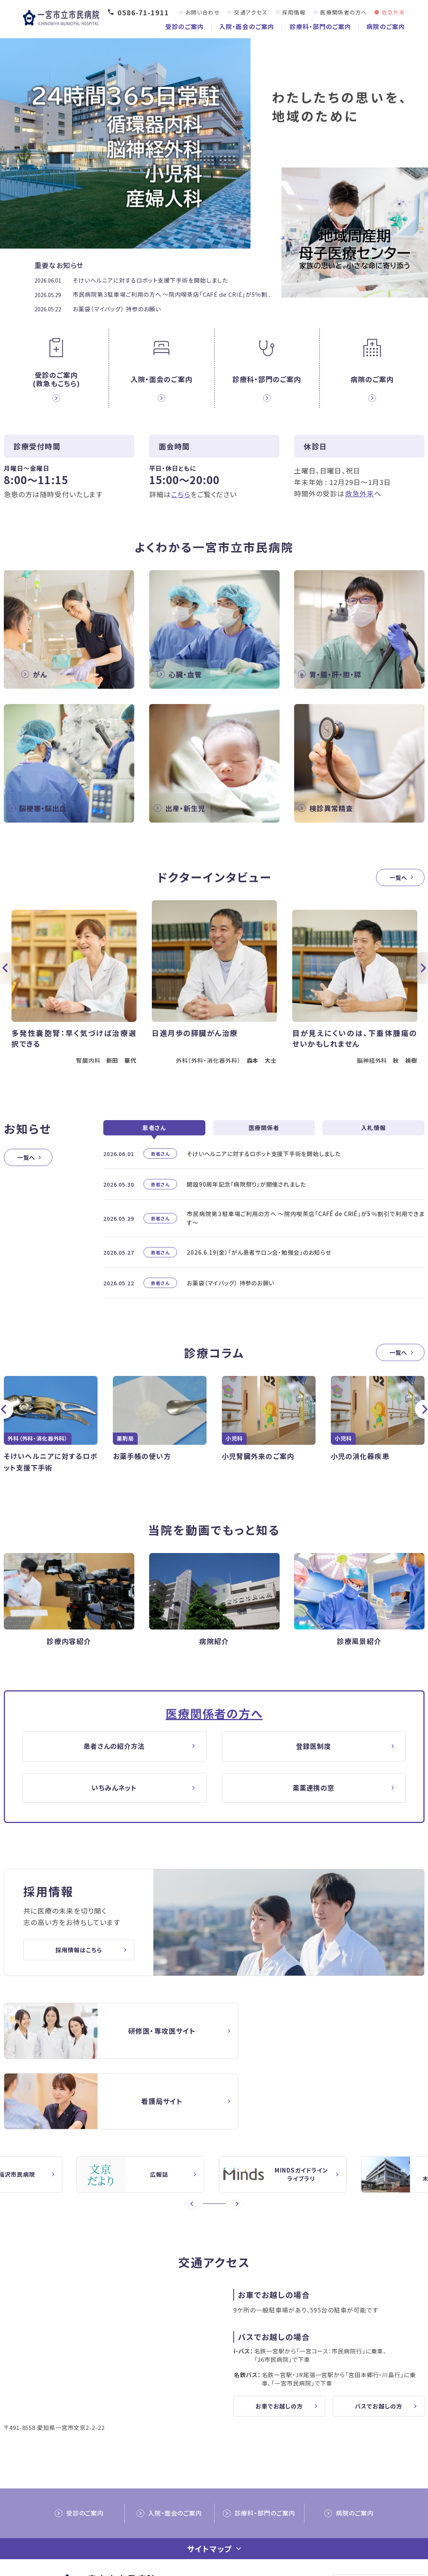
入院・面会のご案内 (246, 26)
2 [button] (211, 2141)
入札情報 (373, 1134)
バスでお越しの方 (378, 2343)
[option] (214, 989)
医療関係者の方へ (343, 12)
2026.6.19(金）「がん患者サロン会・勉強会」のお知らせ (259, 1259)
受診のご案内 (184, 26)
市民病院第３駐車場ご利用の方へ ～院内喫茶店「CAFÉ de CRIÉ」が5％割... (172, 294)
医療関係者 (264, 1134)
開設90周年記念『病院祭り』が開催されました (246, 1191)
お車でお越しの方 (279, 2343)
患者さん (154, 1134)
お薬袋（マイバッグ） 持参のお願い (117, 309)
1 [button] (205, 2141)
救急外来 (393, 12)
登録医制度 (314, 1753)
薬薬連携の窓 (313, 1795)
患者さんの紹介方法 (114, 1753)
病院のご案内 (385, 26)
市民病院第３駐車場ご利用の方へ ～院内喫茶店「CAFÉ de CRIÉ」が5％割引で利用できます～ (306, 1224)
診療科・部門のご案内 (320, 26)
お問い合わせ (203, 12)
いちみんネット (114, 1795)
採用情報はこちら (78, 1958)
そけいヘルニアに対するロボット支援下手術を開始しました (150, 280)
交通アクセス (250, 12)
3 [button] (217, 2141)
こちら (180, 494)
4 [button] (223, 2141)
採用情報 (294, 12)
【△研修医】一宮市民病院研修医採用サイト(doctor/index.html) (104, 2039)
